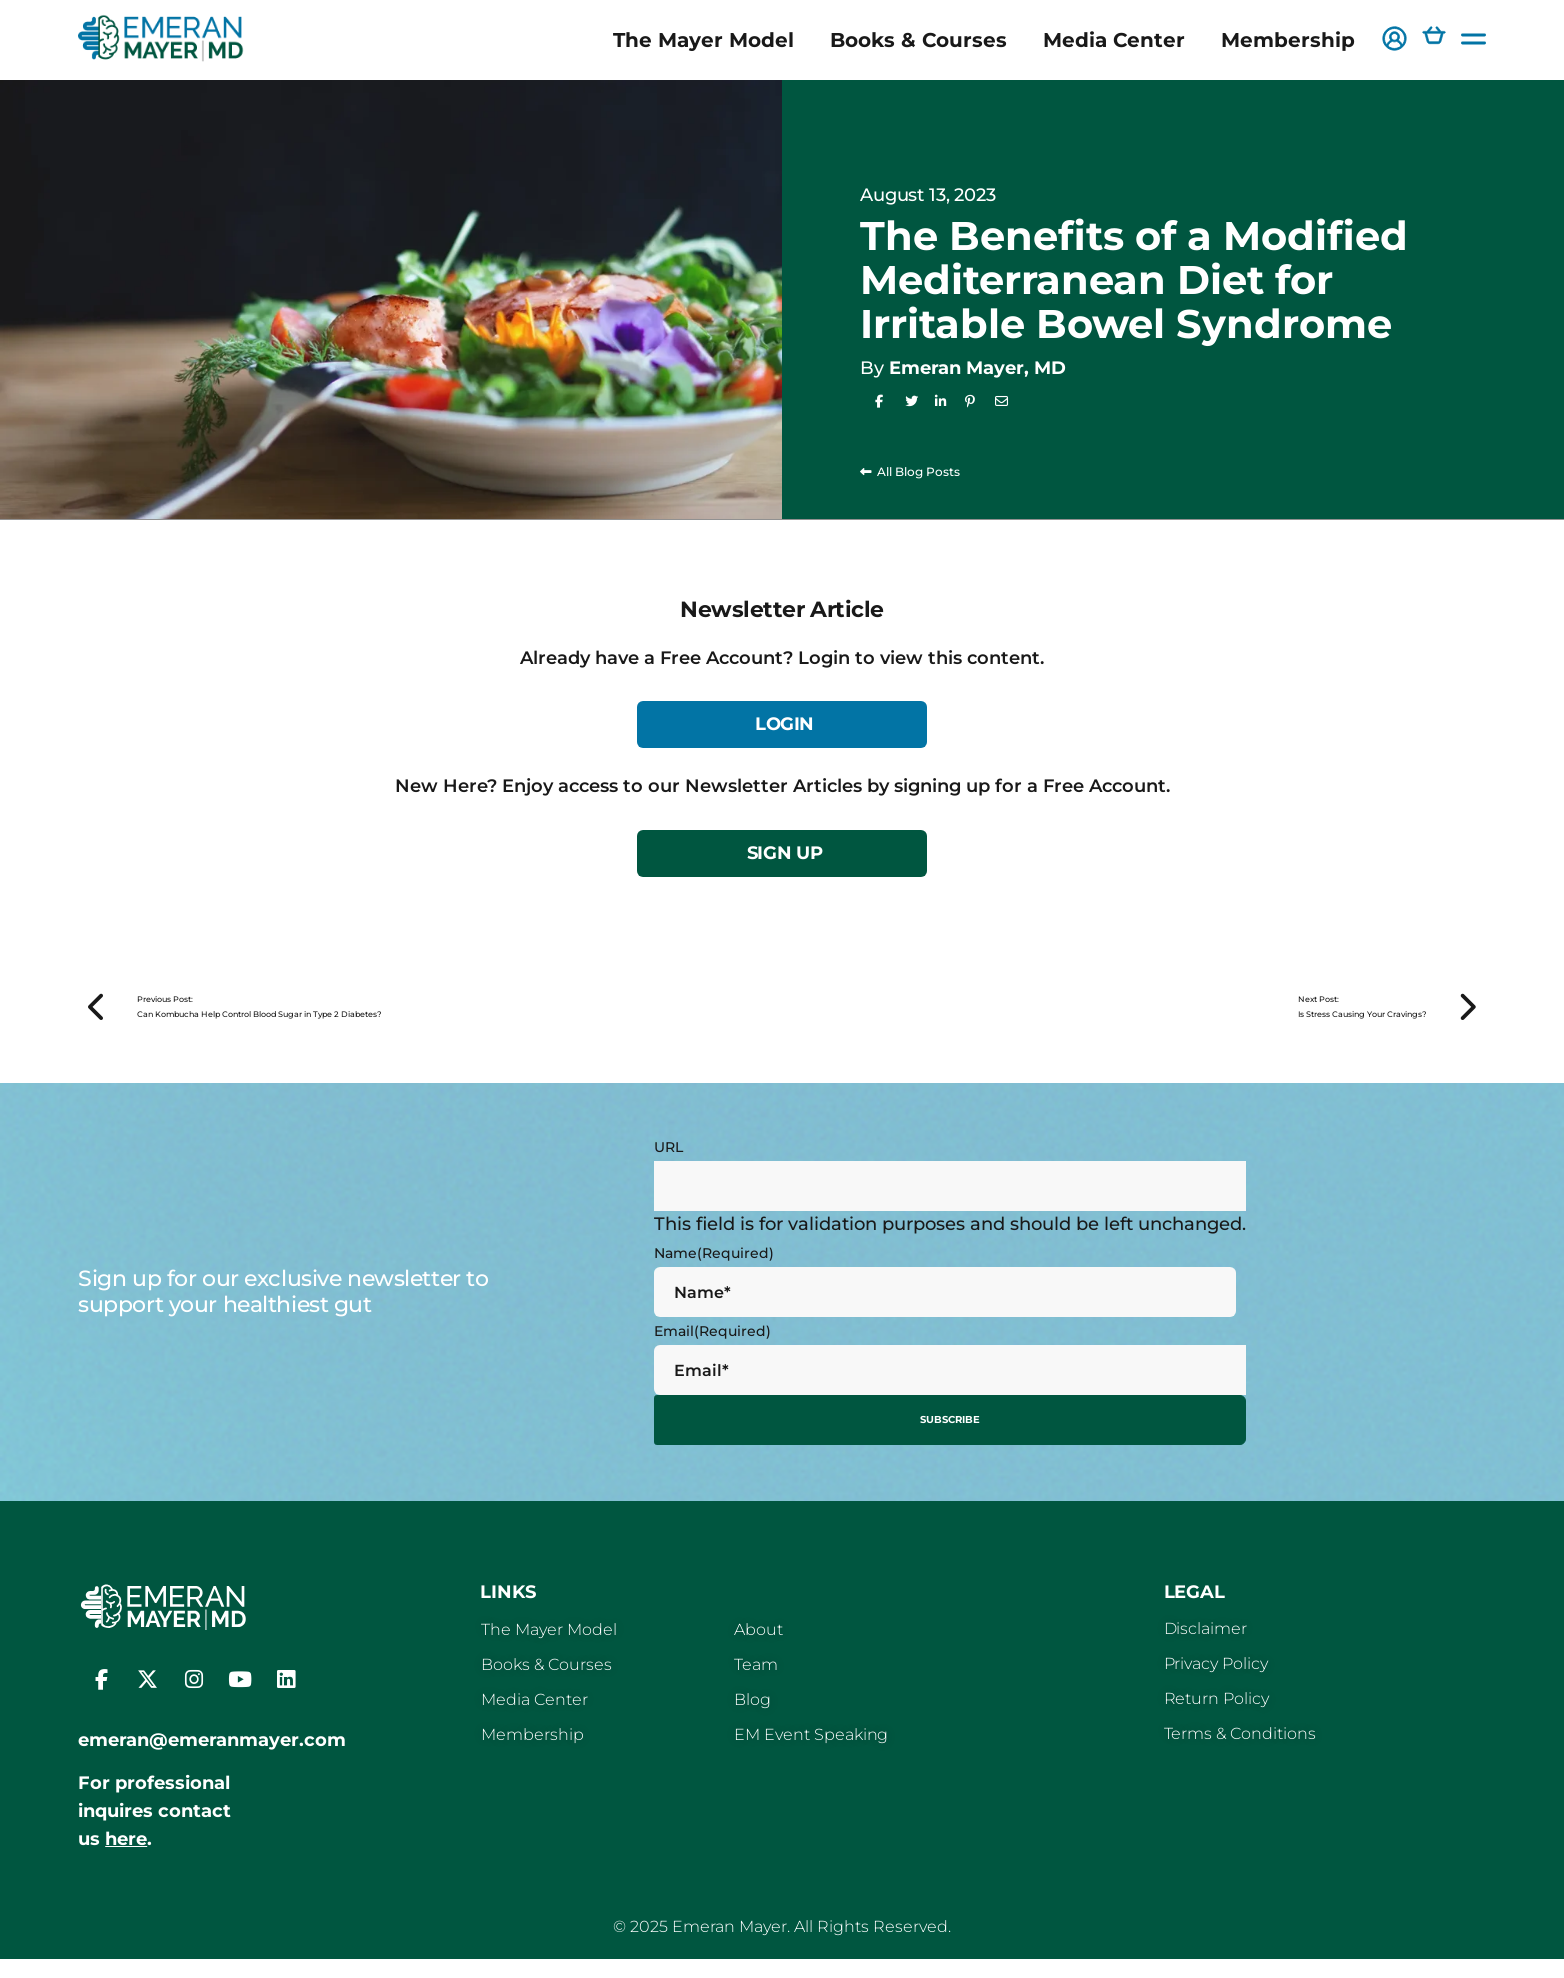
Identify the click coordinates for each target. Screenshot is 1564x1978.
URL (668, 1172)
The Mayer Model (703, 40)
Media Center (1114, 40)
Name (714, 1278)
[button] (1394, 40)
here (126, 1858)
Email (712, 1356)
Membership (1288, 40)
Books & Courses (918, 40)
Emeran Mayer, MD (977, 368)
